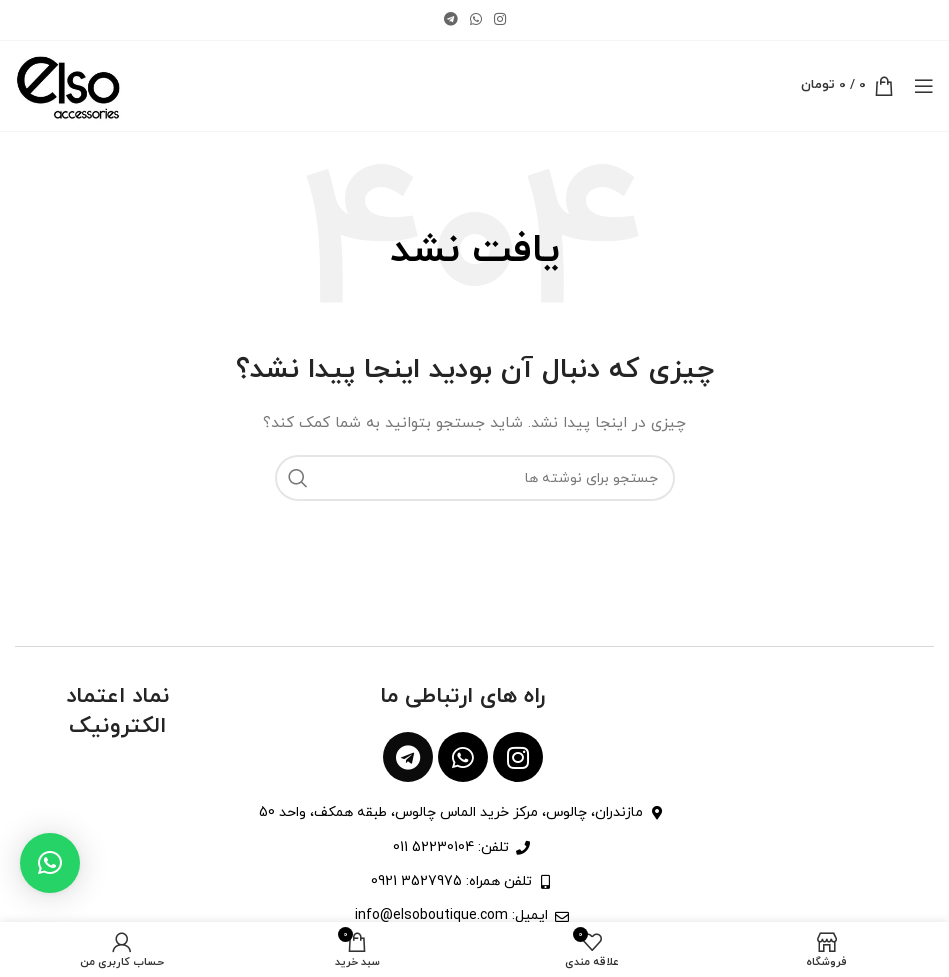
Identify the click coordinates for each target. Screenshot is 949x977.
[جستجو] (475, 478)
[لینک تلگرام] (451, 20)
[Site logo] (68, 84)
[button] (50, 863)
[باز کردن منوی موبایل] (924, 86)
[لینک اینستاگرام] (500, 20)
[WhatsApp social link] (476, 20)
